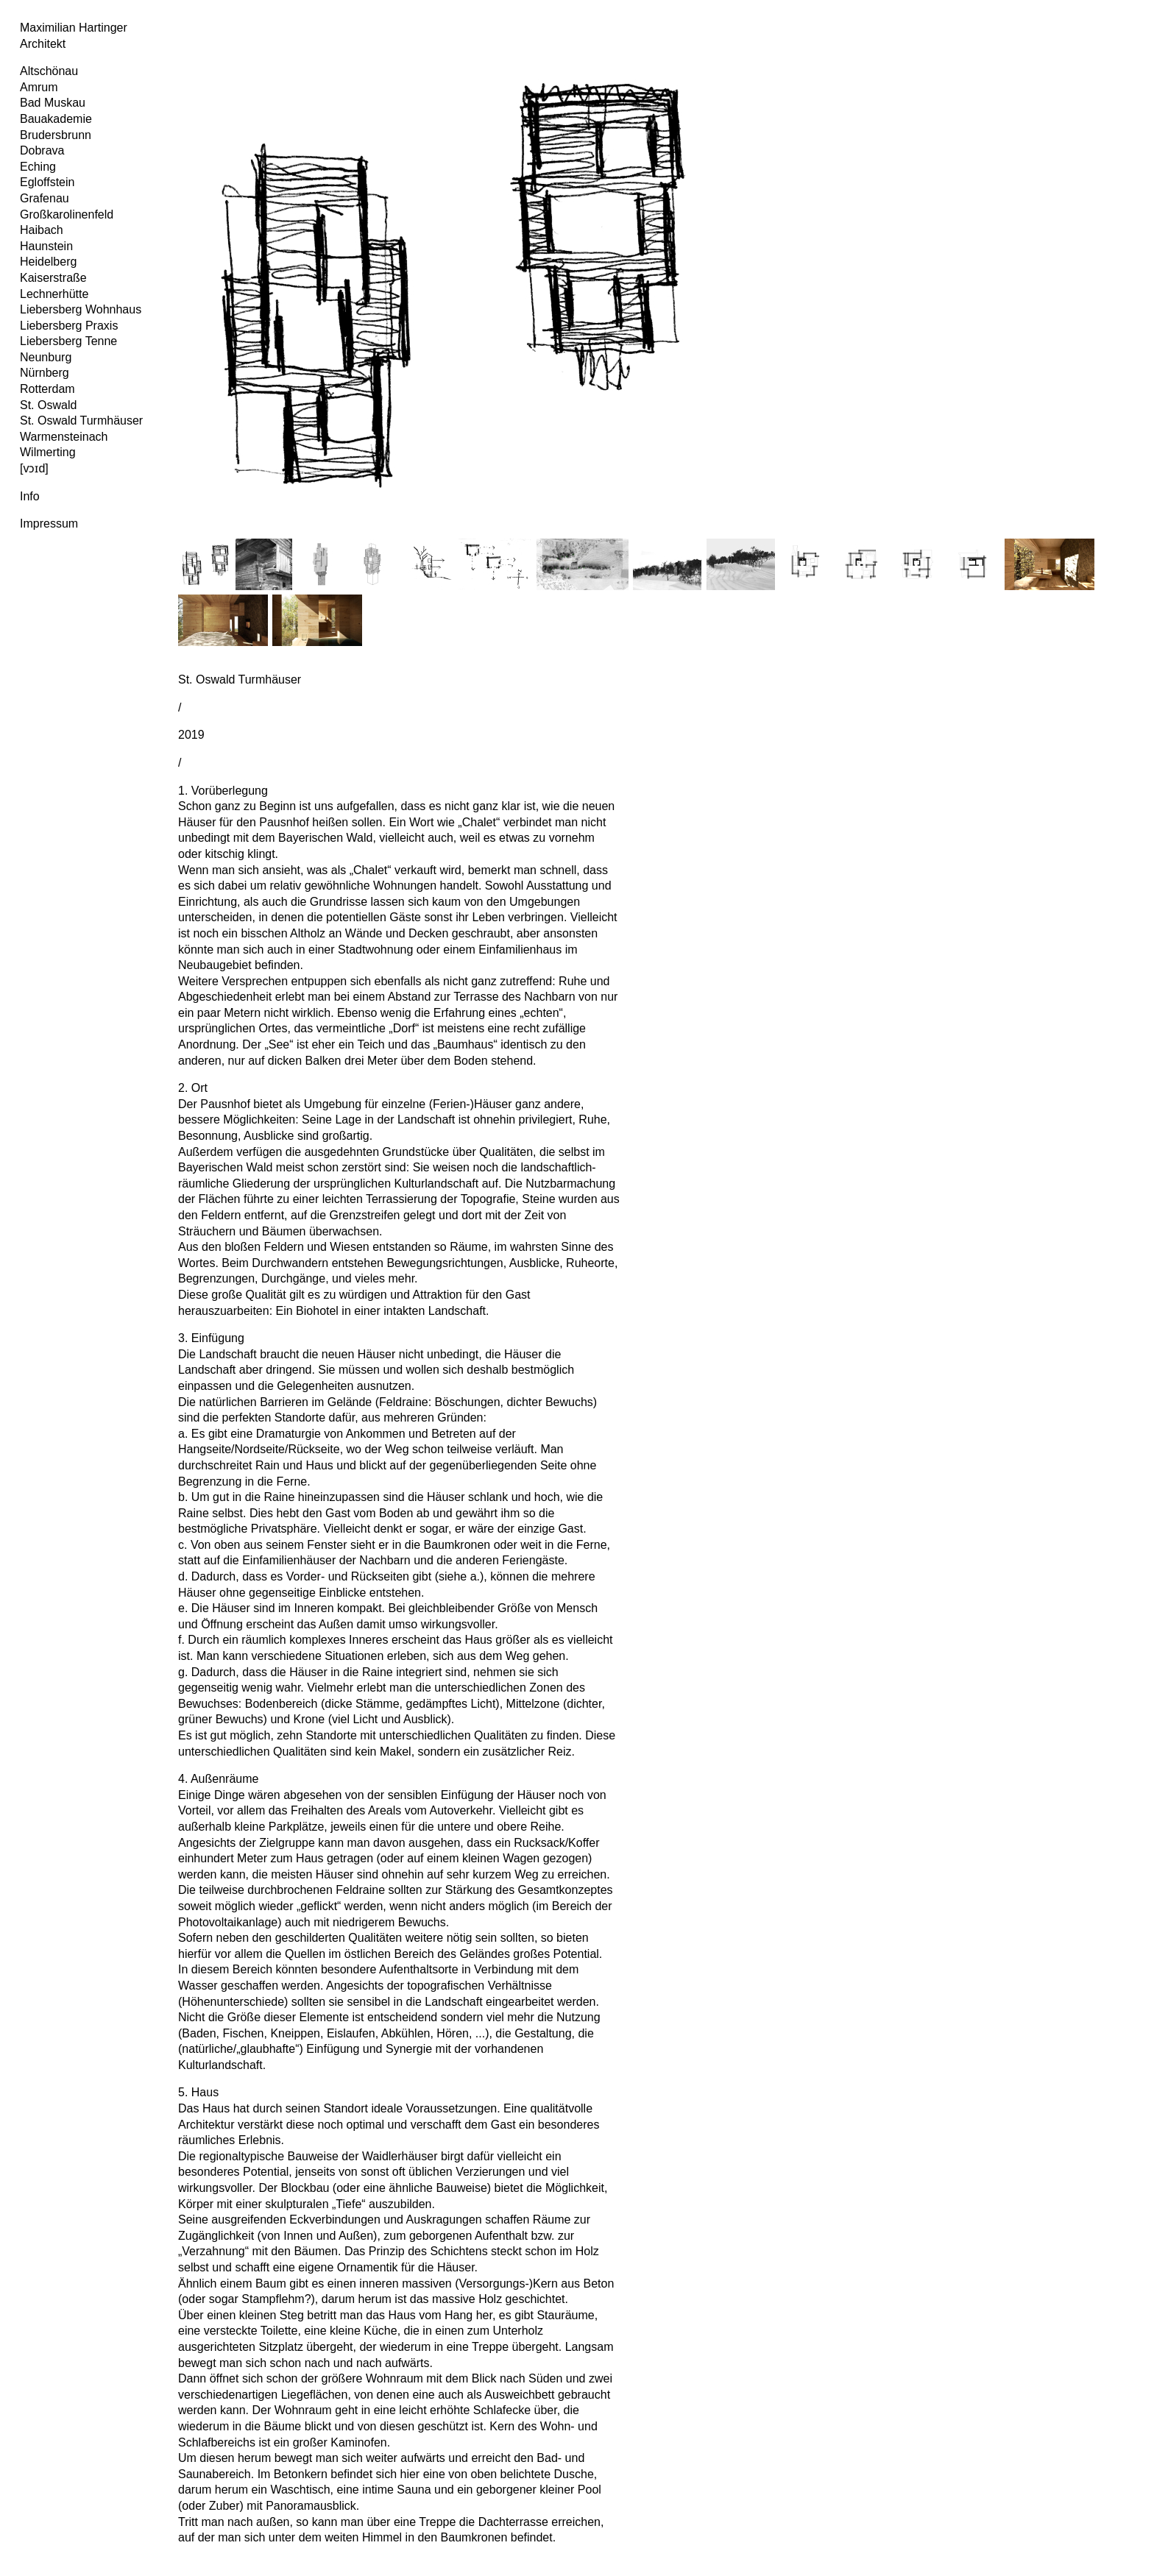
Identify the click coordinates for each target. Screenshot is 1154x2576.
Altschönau (49, 71)
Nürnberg (44, 372)
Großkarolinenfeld (66, 214)
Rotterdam (47, 389)
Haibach (41, 230)
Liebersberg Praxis (69, 325)
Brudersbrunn (55, 135)
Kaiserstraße (53, 278)
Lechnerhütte (54, 294)
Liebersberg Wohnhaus (80, 309)
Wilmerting (48, 452)
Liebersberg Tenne (68, 341)
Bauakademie (56, 119)
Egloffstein (47, 182)
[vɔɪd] (34, 468)
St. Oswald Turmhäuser (81, 420)
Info (30, 496)
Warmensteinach (63, 436)
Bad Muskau (52, 102)
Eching (38, 166)
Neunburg (45, 357)
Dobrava (42, 150)
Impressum (49, 523)
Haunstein (46, 246)
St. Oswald (48, 405)
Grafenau (44, 198)
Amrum (39, 87)
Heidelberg (48, 261)
